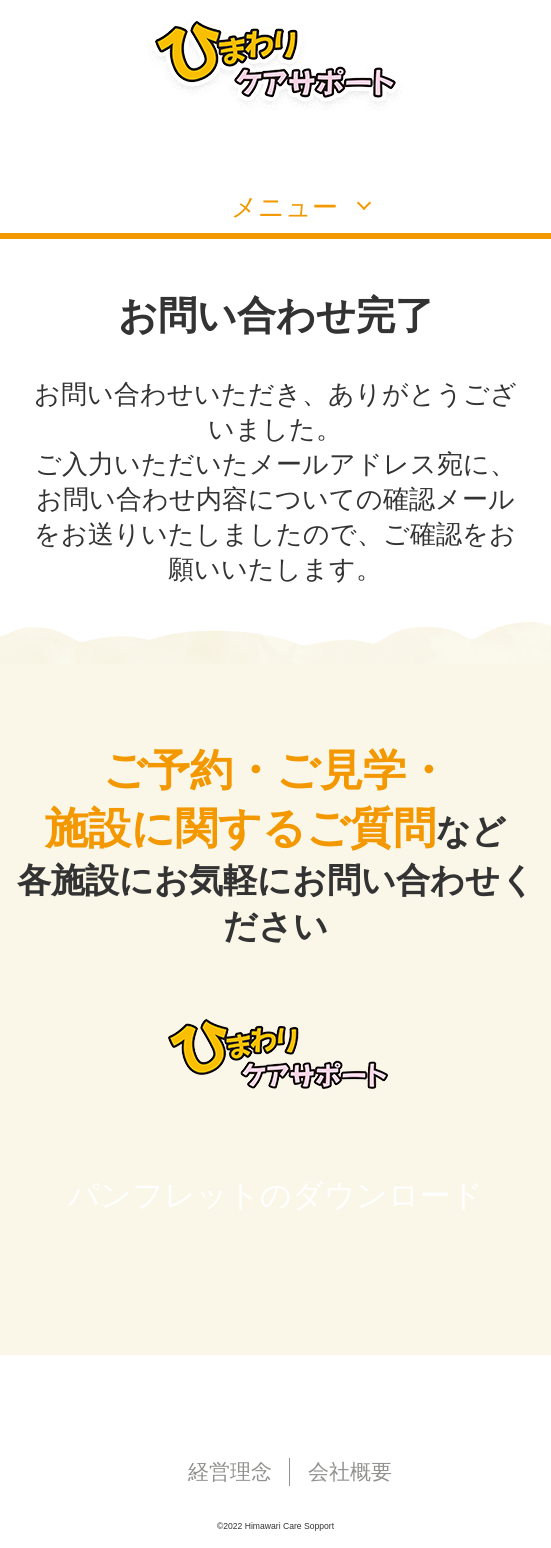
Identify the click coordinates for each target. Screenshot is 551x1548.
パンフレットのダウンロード (275, 1195)
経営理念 (230, 1471)
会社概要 (350, 1471)
